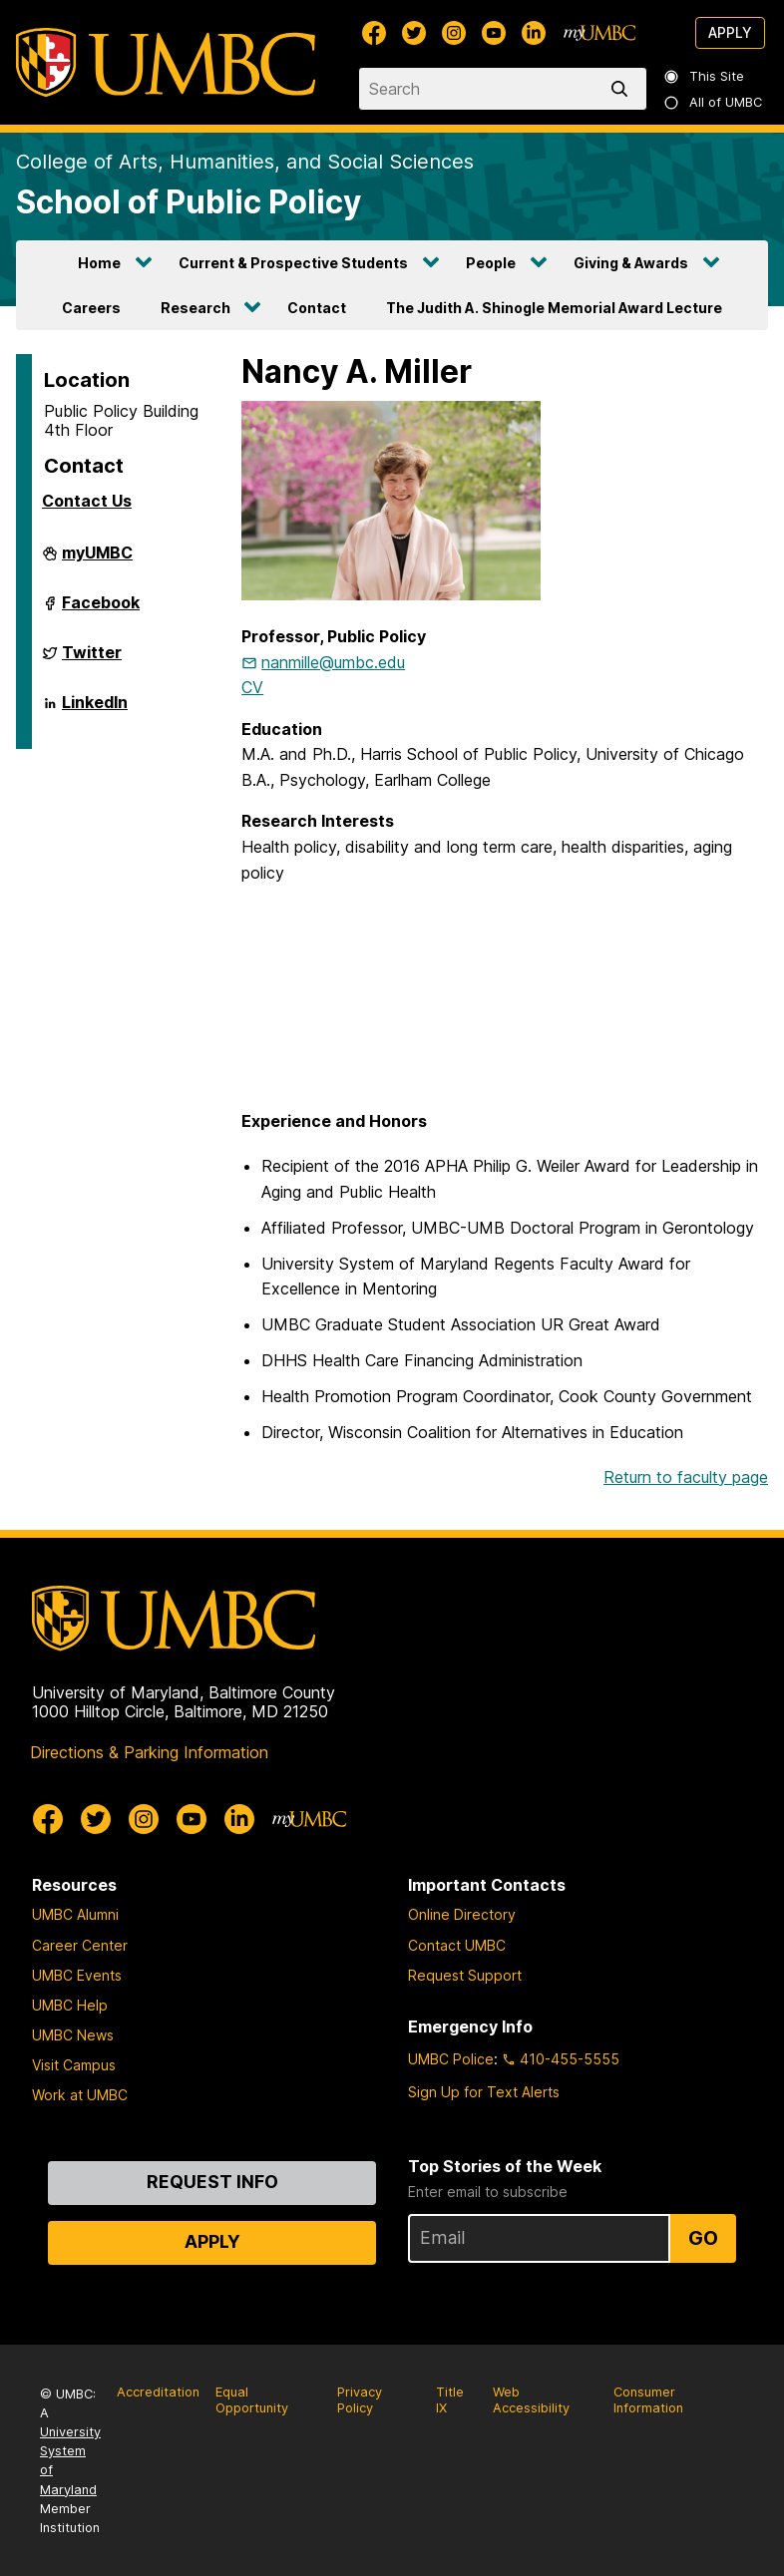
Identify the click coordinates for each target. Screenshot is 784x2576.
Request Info (212, 2181)
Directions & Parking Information (149, 1752)
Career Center (80, 1945)
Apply (730, 32)
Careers (91, 307)
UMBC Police (451, 2058)
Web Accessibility (531, 2400)
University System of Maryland (70, 2460)
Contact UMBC (457, 1945)
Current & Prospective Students (293, 262)
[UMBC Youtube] (494, 33)
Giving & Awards (631, 262)
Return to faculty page (685, 1477)
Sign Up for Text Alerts (484, 2091)
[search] (623, 89)
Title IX (450, 2400)
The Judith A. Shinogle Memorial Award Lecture (554, 307)
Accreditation (158, 2392)
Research (195, 307)
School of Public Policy (188, 202)
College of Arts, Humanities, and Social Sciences (245, 162)
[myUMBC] (599, 33)
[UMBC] (165, 62)
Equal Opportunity (251, 2400)
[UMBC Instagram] (454, 33)
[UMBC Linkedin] (534, 33)
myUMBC (97, 560)
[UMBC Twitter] (414, 33)
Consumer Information (648, 2400)
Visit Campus (74, 2064)
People (491, 262)
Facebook (101, 610)
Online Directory (462, 1914)
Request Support (465, 1975)
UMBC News (73, 2034)
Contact (316, 307)
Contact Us (87, 501)
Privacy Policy (359, 2400)
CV (252, 687)
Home (99, 262)
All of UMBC (714, 102)
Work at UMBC (80, 2094)
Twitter (92, 660)
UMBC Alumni (75, 1914)
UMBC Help (70, 2005)
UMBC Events (77, 1975)
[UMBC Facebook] (374, 33)
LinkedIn (95, 710)
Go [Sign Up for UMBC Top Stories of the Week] (703, 2238)
